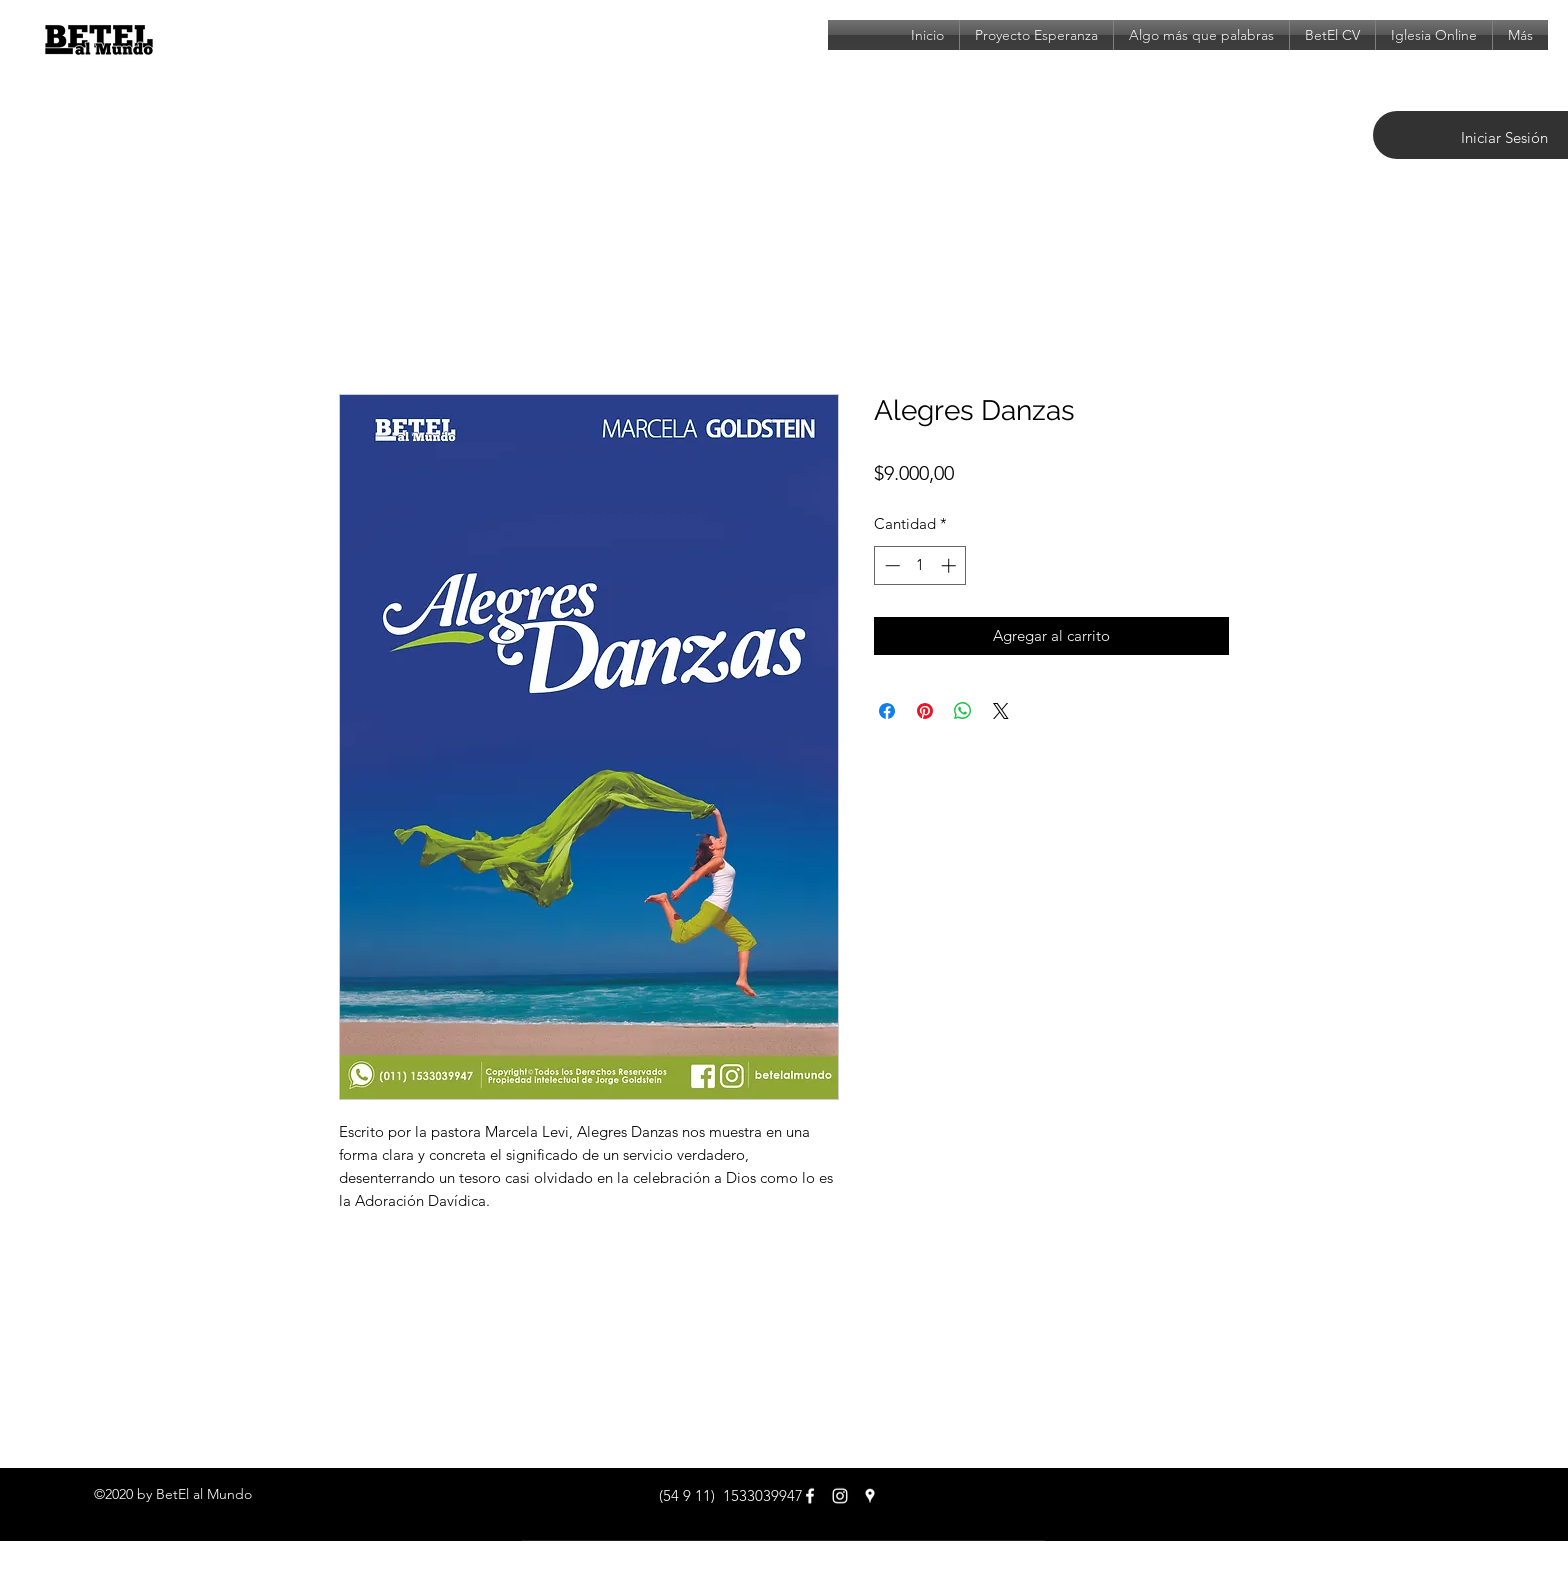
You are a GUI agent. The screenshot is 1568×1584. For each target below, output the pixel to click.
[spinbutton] (920, 565)
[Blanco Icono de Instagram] (840, 1496)
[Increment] (950, 565)
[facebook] (810, 1496)
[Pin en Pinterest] (925, 711)
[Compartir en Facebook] (887, 711)
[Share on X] (1001, 711)
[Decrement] (890, 565)
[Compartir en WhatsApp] (963, 711)
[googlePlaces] (870, 1496)
